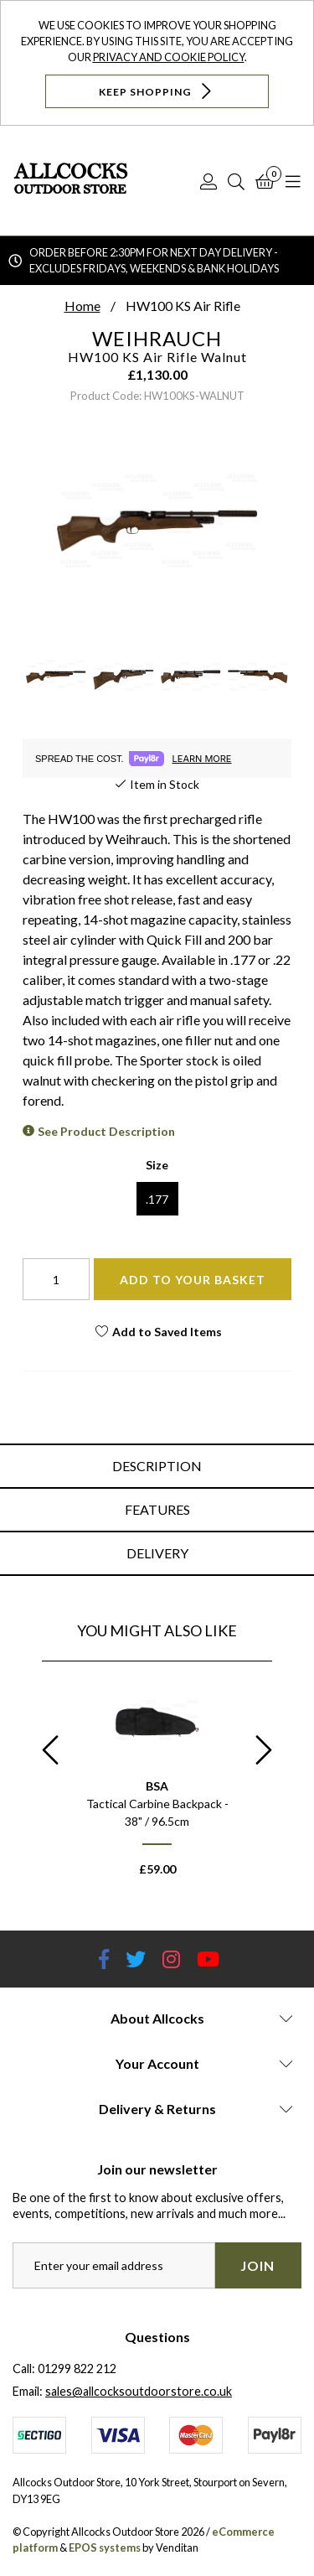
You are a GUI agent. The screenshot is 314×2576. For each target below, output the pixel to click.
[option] (157, 1784)
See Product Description (106, 1131)
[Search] (236, 181)
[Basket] (265, 181)
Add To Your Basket (192, 1279)
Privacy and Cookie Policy (169, 57)
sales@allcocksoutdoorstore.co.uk (138, 2391)
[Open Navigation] (293, 181)
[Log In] (208, 181)
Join (257, 2265)
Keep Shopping (157, 91)
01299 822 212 (77, 2368)
